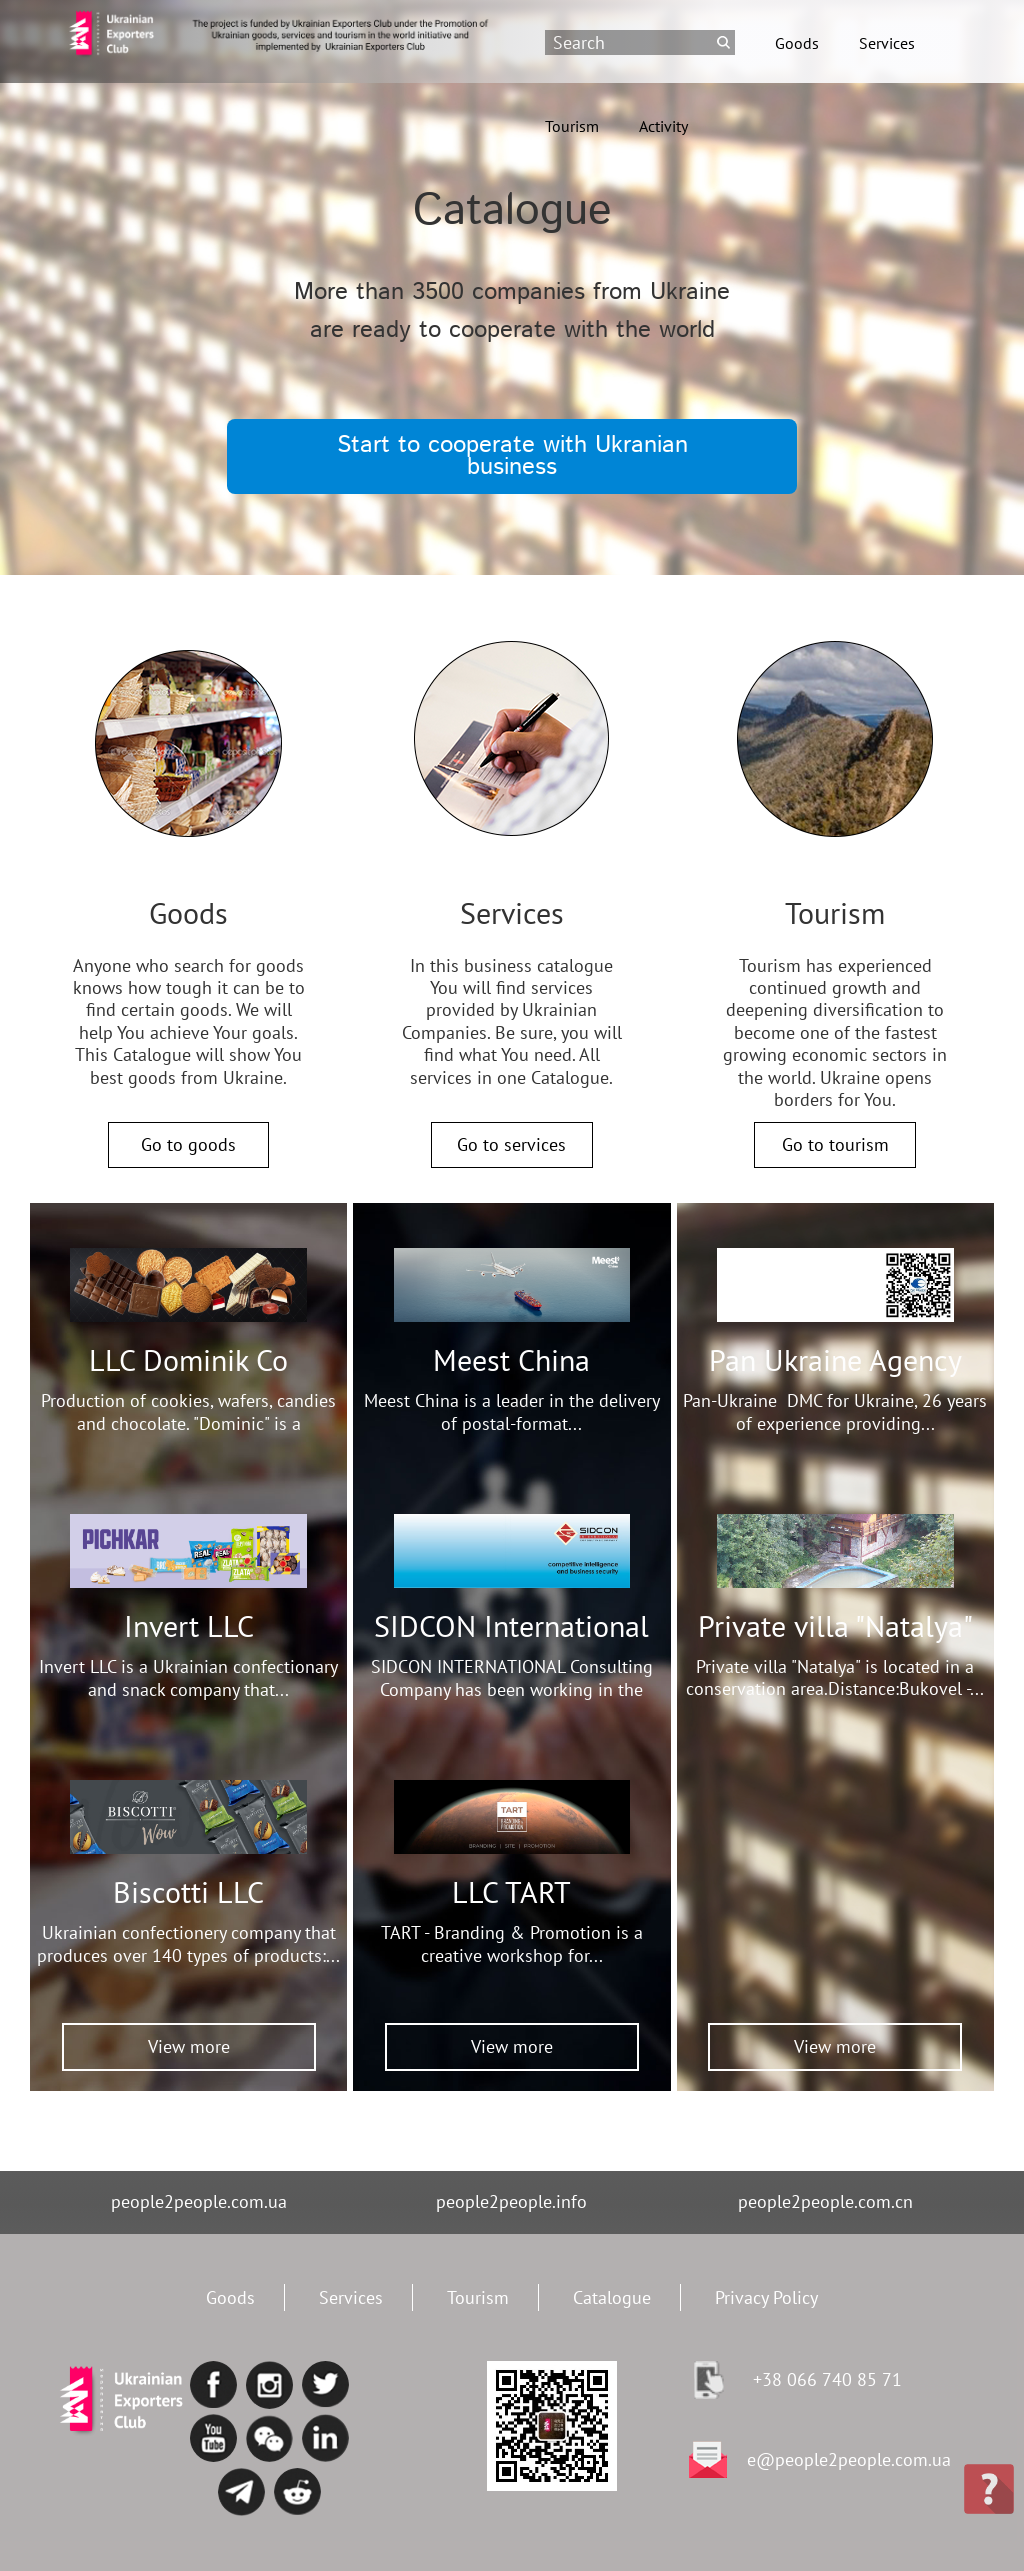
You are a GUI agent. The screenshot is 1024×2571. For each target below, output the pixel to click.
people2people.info (511, 2201)
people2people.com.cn (825, 2201)
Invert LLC (189, 1625)
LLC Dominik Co (188, 1359)
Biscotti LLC (188, 1891)
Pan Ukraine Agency (835, 1359)
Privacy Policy (766, 2297)
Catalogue (612, 2297)
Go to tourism (835, 1144)
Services (887, 43)
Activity (663, 126)
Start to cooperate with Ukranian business (512, 456)
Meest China (511, 1359)
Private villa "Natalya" (835, 1625)
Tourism (572, 126)
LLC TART (511, 1891)
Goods (797, 43)
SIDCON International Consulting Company (511, 1643)
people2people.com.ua (199, 2201)
